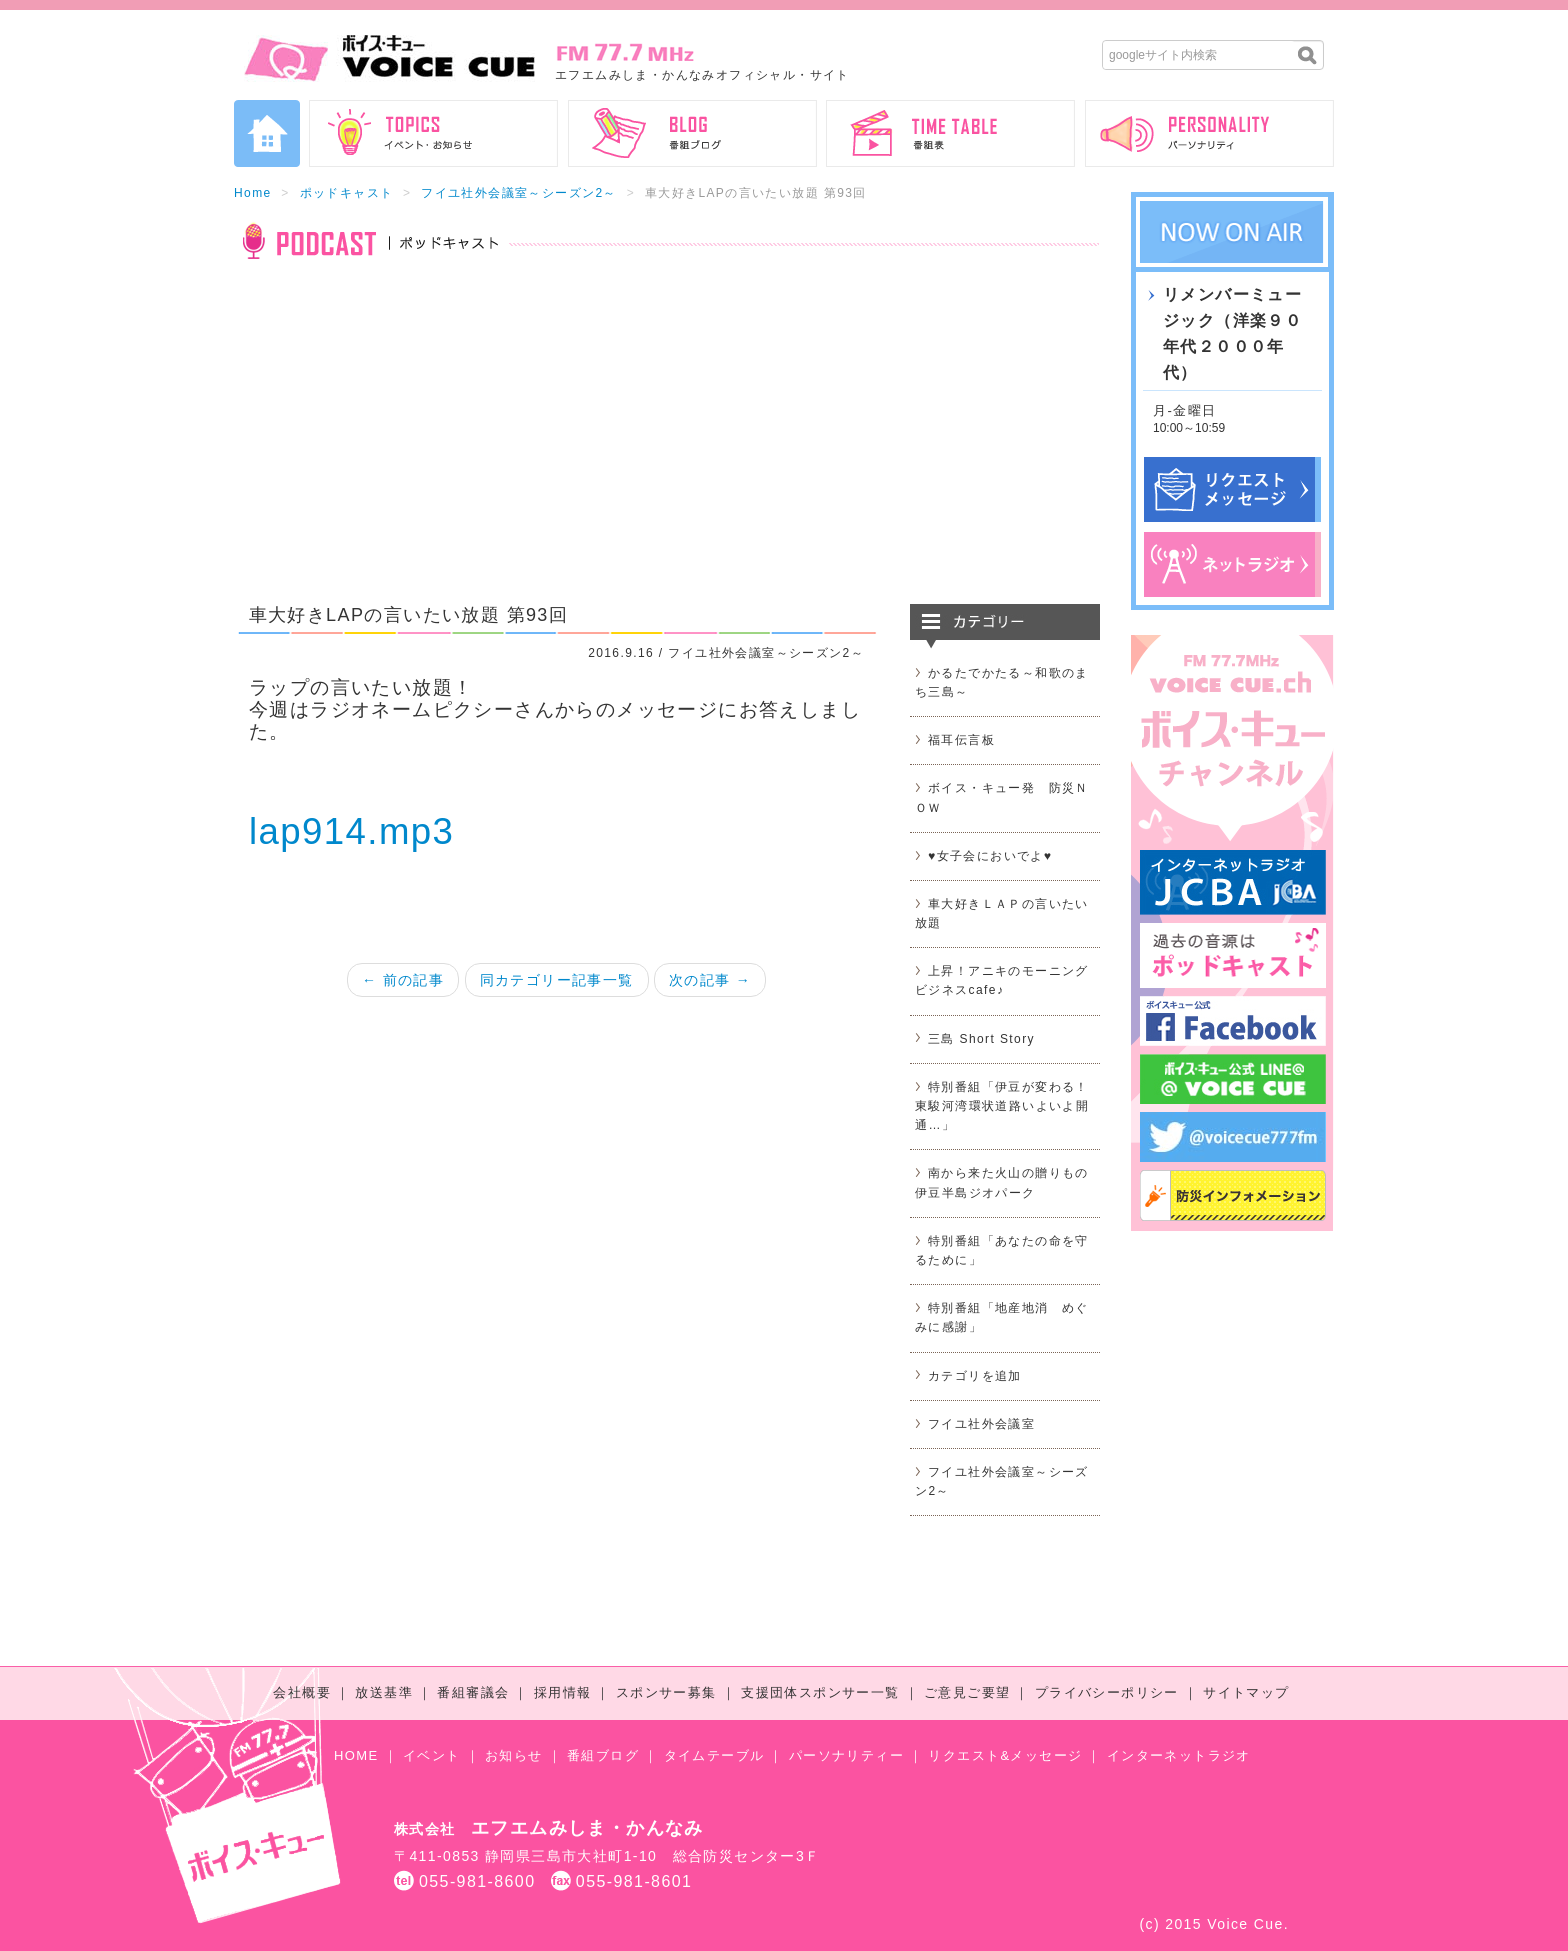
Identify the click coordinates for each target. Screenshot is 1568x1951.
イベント (432, 1755)
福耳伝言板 (961, 740)
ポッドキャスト (347, 193)
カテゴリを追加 (975, 1376)
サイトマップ (1246, 1692)
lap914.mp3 (351, 831)
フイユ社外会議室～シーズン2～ (519, 193)
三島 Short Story (981, 1039)
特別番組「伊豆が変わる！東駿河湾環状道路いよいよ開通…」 (1002, 1106)
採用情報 (563, 1692)
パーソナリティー (846, 1755)
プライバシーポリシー (1107, 1692)
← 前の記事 (403, 980)
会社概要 (302, 1692)
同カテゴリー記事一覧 (557, 980)
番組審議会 (473, 1692)
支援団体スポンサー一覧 (820, 1692)
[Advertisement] (667, 444)
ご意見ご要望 (967, 1692)
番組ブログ (603, 1755)
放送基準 (384, 1692)
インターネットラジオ (1179, 1755)
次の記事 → (710, 980)
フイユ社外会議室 (981, 1424)
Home (253, 193)
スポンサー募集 (666, 1692)
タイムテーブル (714, 1755)
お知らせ (514, 1755)
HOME (356, 1755)
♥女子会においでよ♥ (990, 856)
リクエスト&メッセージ (1005, 1755)
